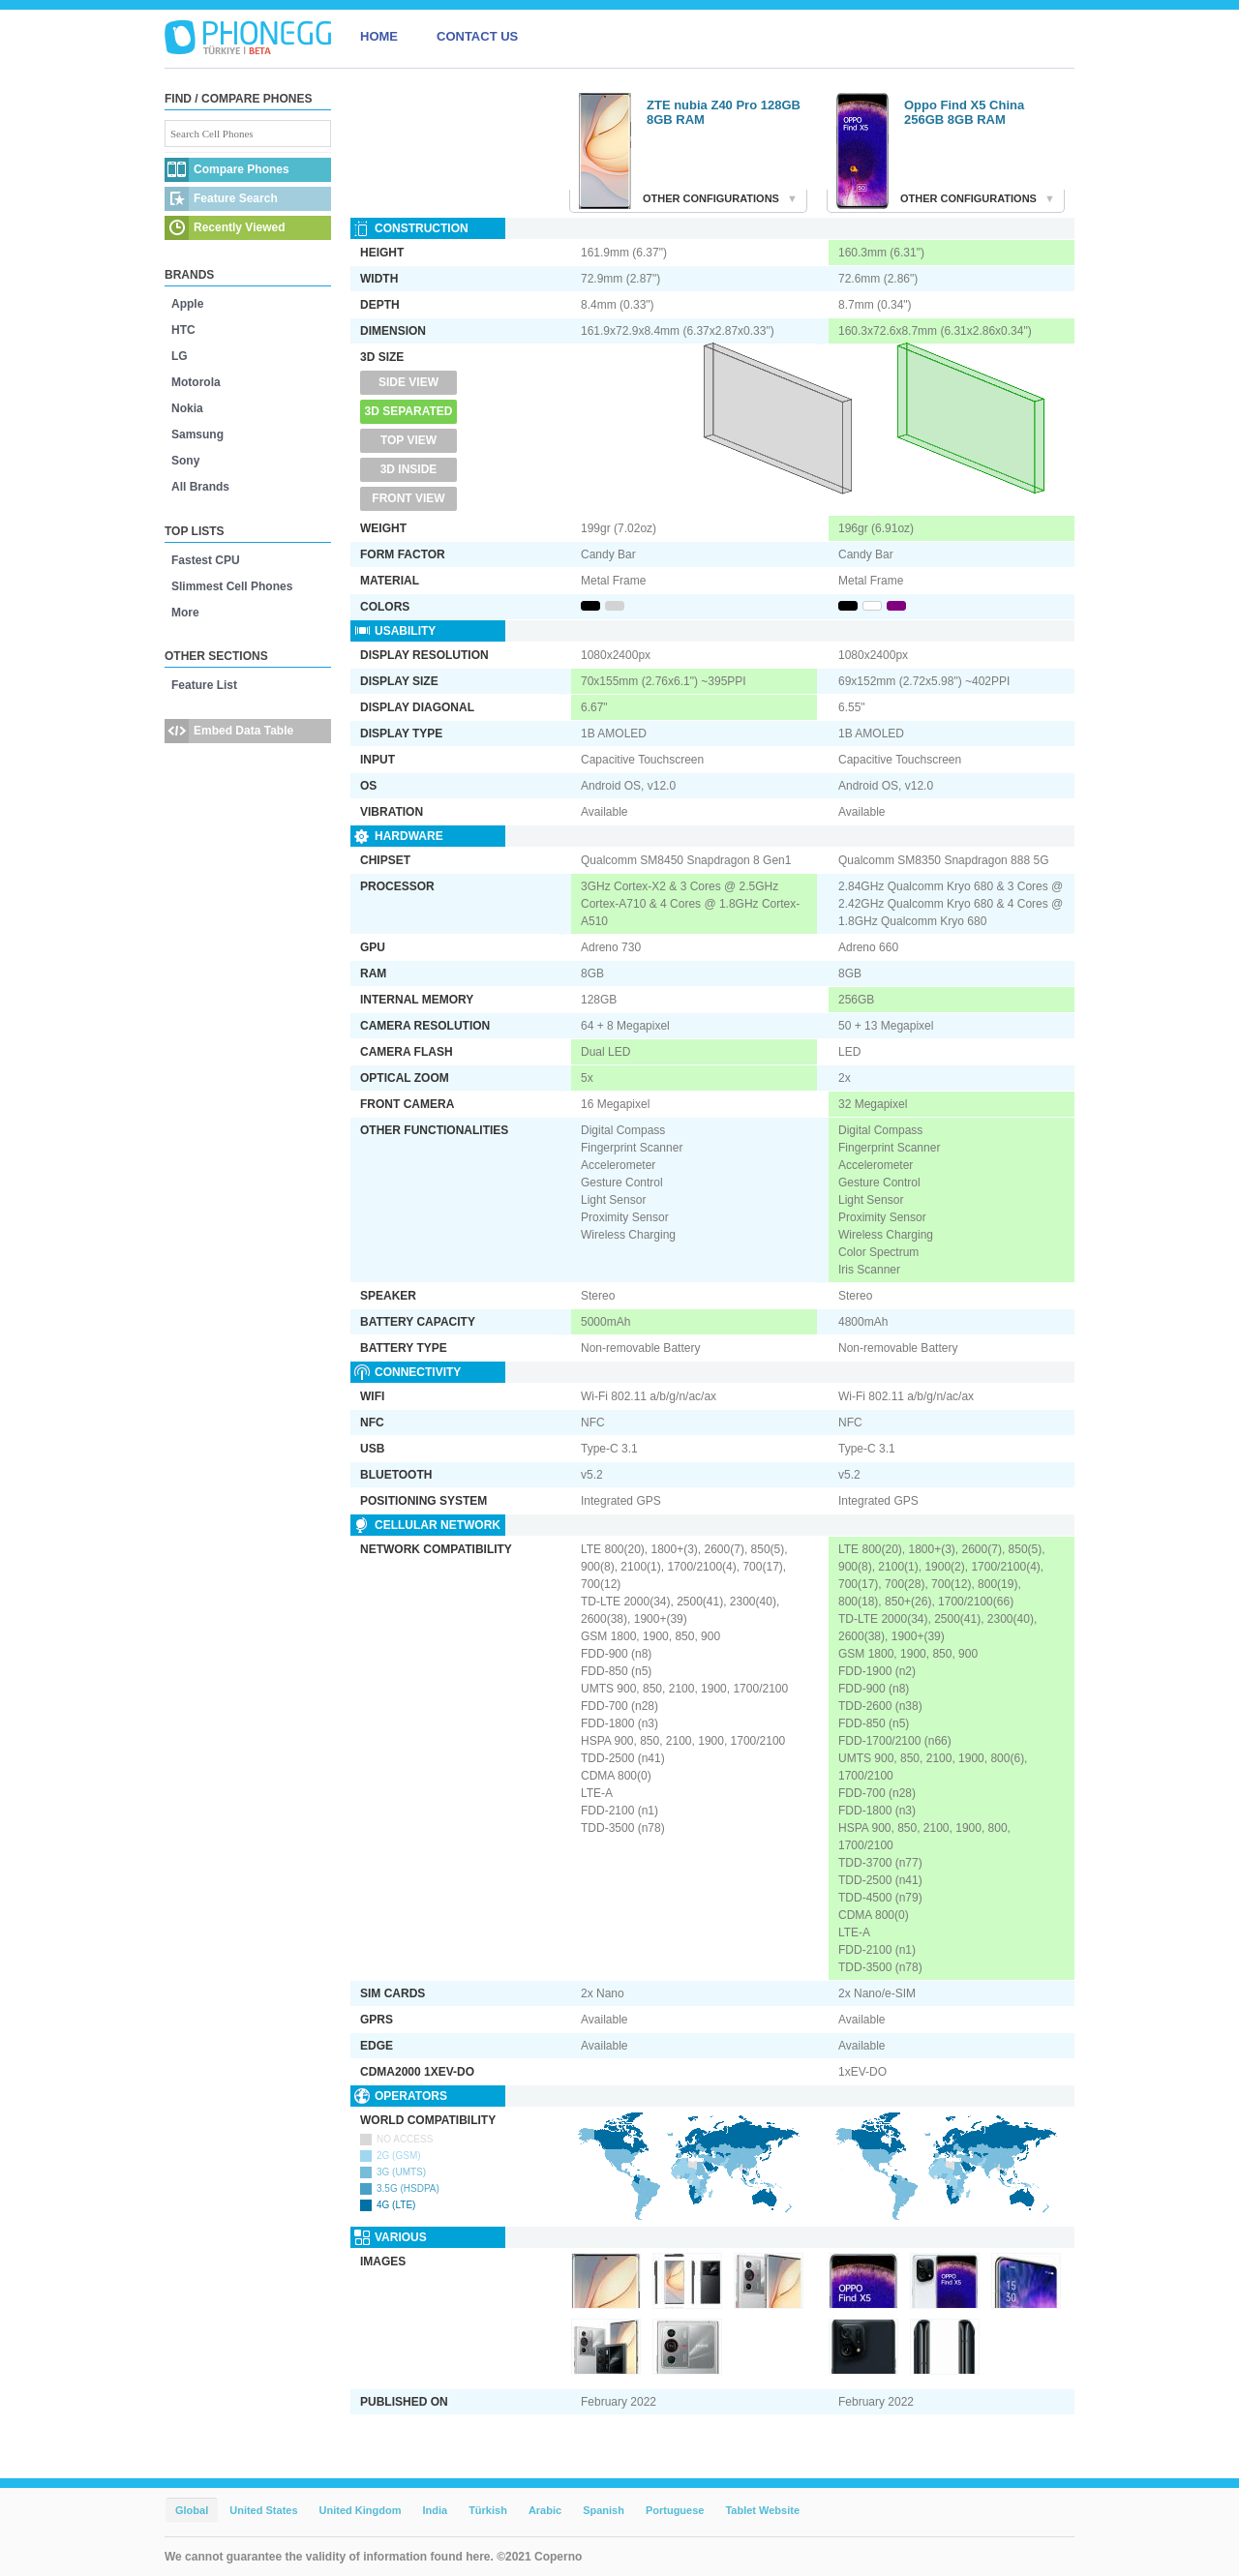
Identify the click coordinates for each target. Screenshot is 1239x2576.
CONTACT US (477, 36)
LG (179, 356)
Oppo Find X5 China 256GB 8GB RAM (964, 112)
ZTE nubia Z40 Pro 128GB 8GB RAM (724, 112)
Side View (408, 382)
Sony (185, 460)
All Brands (200, 487)
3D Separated (409, 411)
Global (191, 2510)
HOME (379, 36)
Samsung (197, 434)
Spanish (603, 2510)
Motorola (196, 382)
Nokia (187, 408)
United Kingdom (360, 2510)
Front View (408, 498)
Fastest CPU (205, 560)
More (185, 612)
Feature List (204, 685)
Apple (187, 304)
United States (263, 2510)
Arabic (545, 2510)
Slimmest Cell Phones (231, 586)
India (434, 2510)
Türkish (487, 2510)
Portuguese (675, 2510)
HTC (183, 330)
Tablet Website (762, 2510)
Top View (408, 440)
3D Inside (409, 469)
